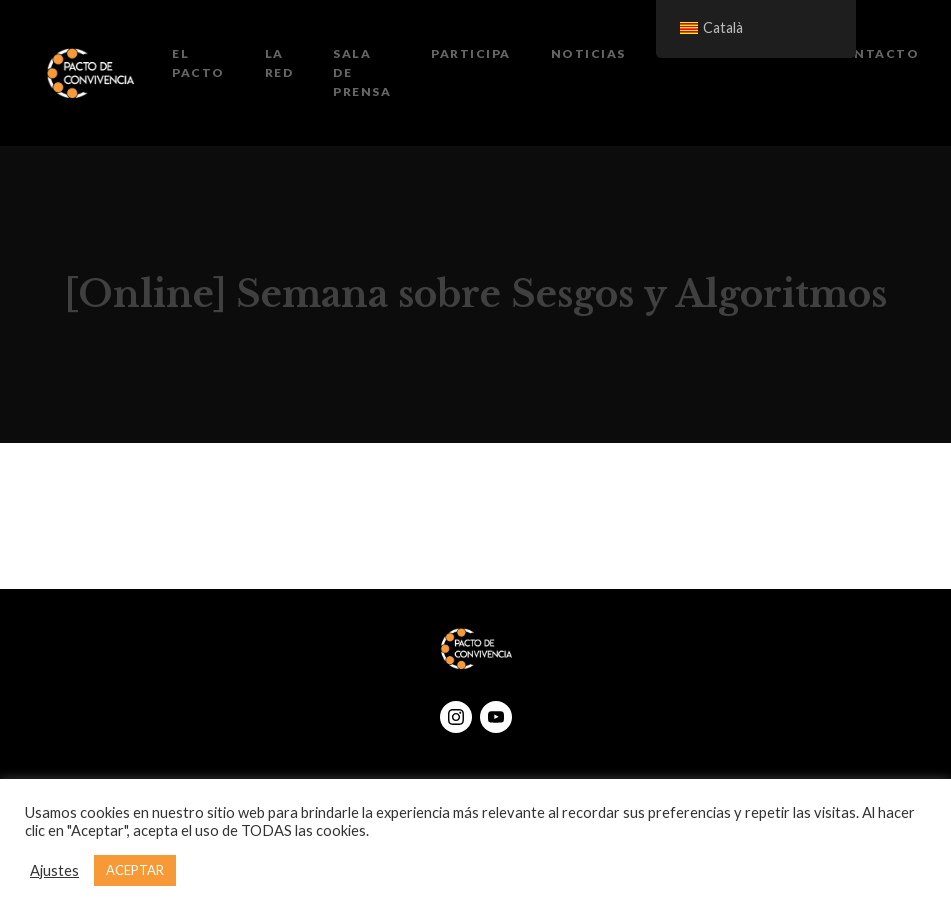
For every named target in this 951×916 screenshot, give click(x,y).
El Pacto (198, 63)
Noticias (588, 53)
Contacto (875, 53)
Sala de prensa (362, 72)
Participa (471, 53)
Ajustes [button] (54, 870)
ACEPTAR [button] (135, 870)
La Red (279, 63)
